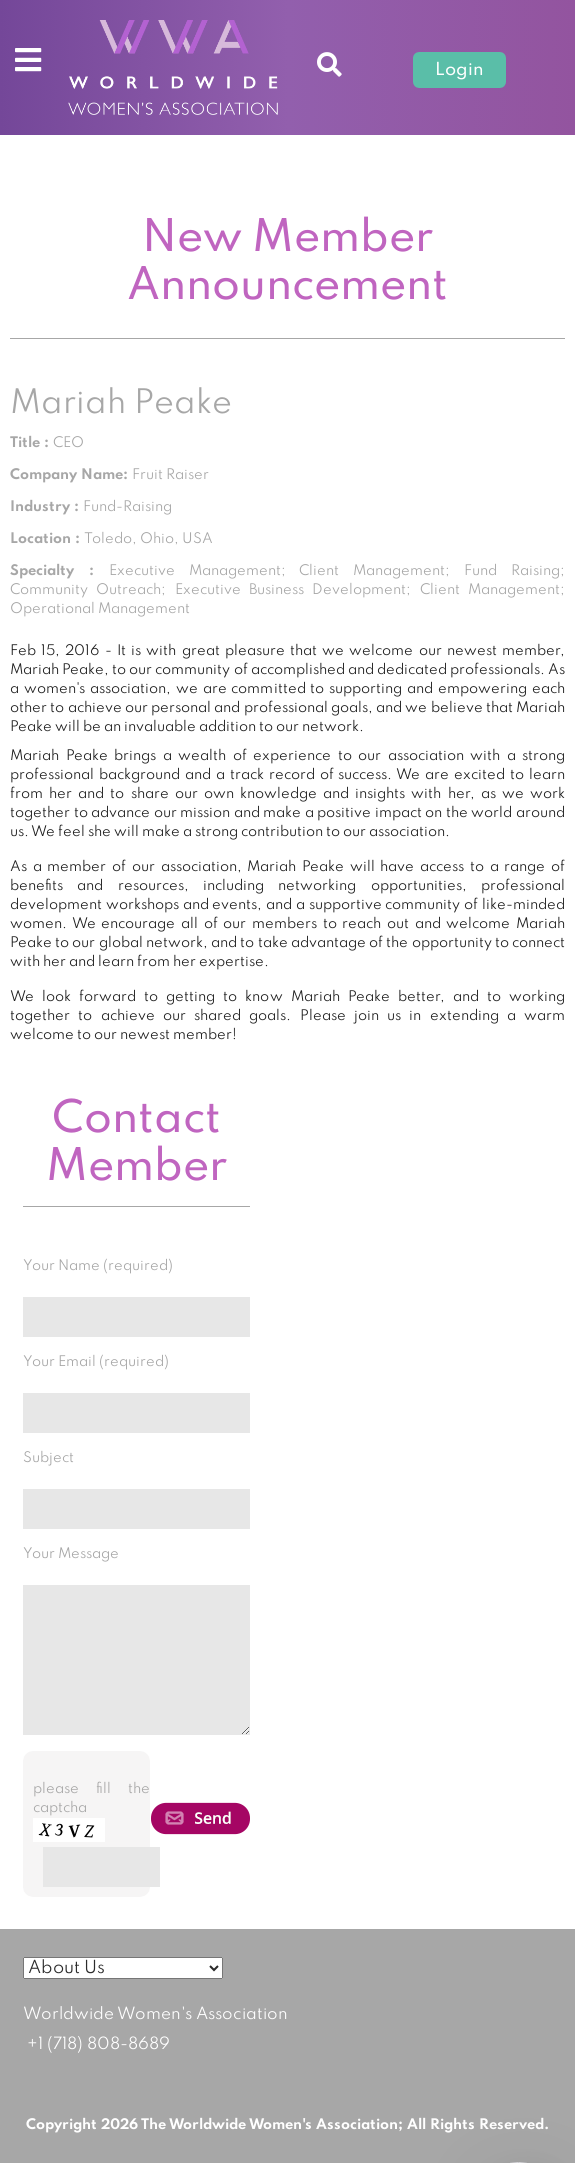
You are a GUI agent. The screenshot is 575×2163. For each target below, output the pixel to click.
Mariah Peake (121, 404)
